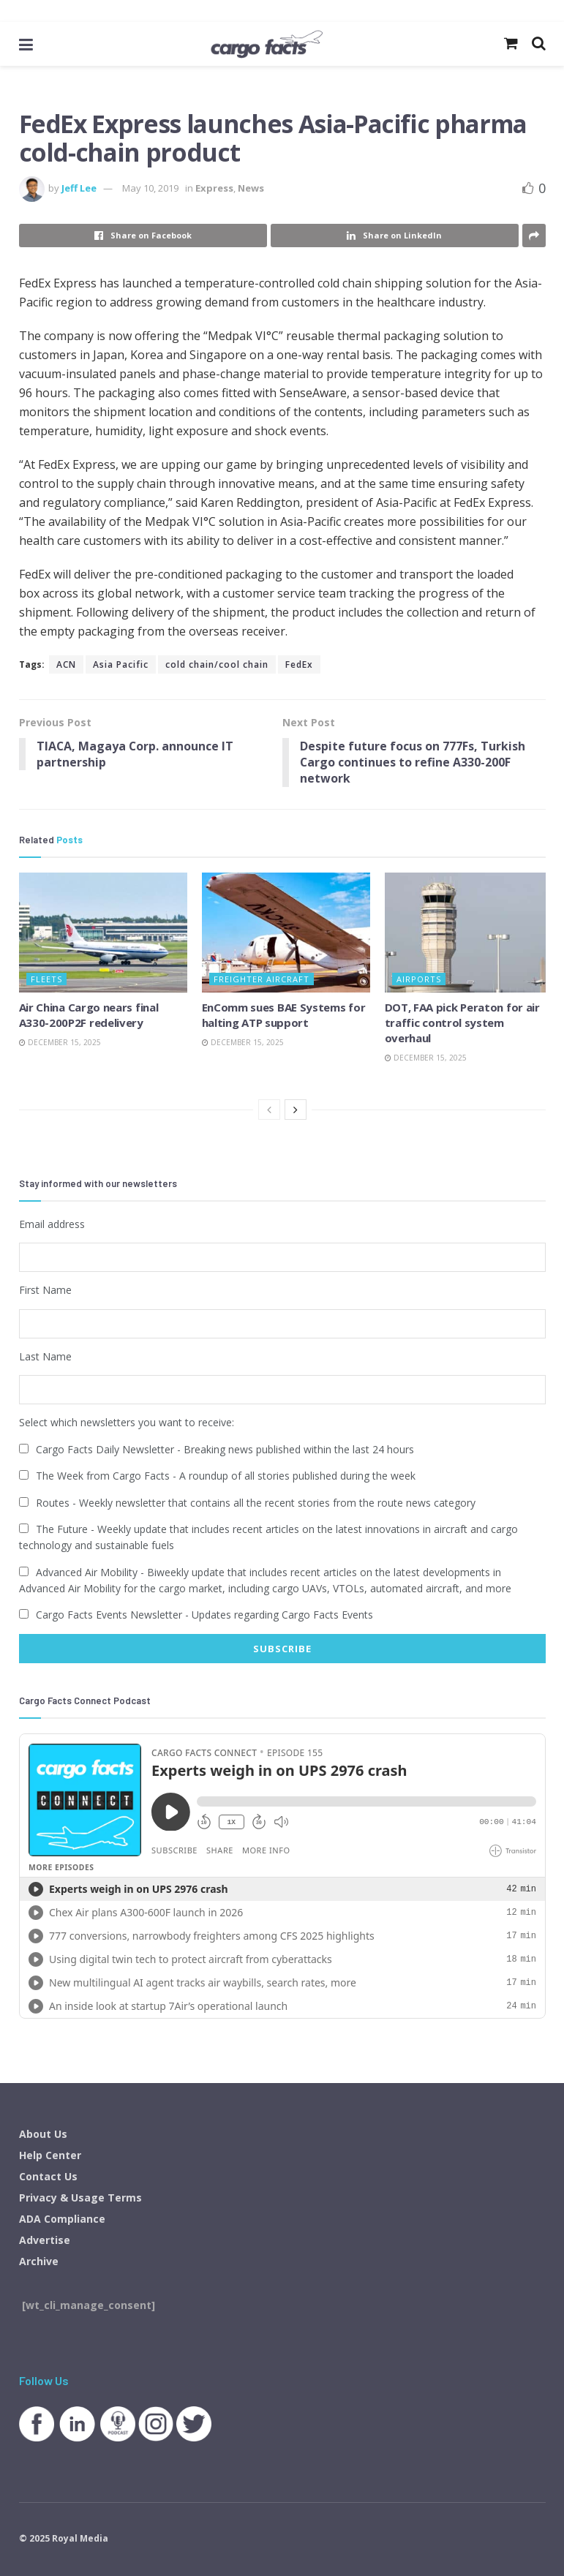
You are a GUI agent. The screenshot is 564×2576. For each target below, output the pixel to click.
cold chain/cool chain (216, 664)
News (251, 188)
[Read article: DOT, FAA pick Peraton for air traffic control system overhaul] (469, 933)
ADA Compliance (62, 2218)
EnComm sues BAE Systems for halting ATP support (284, 1016)
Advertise (44, 2239)
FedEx (299, 664)
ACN (66, 664)
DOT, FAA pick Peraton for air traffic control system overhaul (462, 1023)
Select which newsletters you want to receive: (126, 1422)
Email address (52, 1224)
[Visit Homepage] (266, 44)
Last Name (45, 1356)
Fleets (46, 979)
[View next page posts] (296, 1109)
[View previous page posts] (269, 1109)
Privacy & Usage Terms (80, 2197)
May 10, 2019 (150, 188)
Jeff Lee (79, 188)
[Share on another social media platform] (534, 235)
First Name (45, 1290)
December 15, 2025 (60, 1043)
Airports (418, 979)
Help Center (50, 2154)
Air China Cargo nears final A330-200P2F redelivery (89, 1016)
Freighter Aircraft (261, 979)
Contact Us (48, 2176)
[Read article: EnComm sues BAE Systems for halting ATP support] (286, 933)
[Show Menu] (26, 44)
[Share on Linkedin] (395, 235)
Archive (39, 2260)
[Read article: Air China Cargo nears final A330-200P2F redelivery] (103, 933)
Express (214, 188)
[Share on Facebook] (143, 235)
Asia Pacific (120, 664)
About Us (43, 2133)
